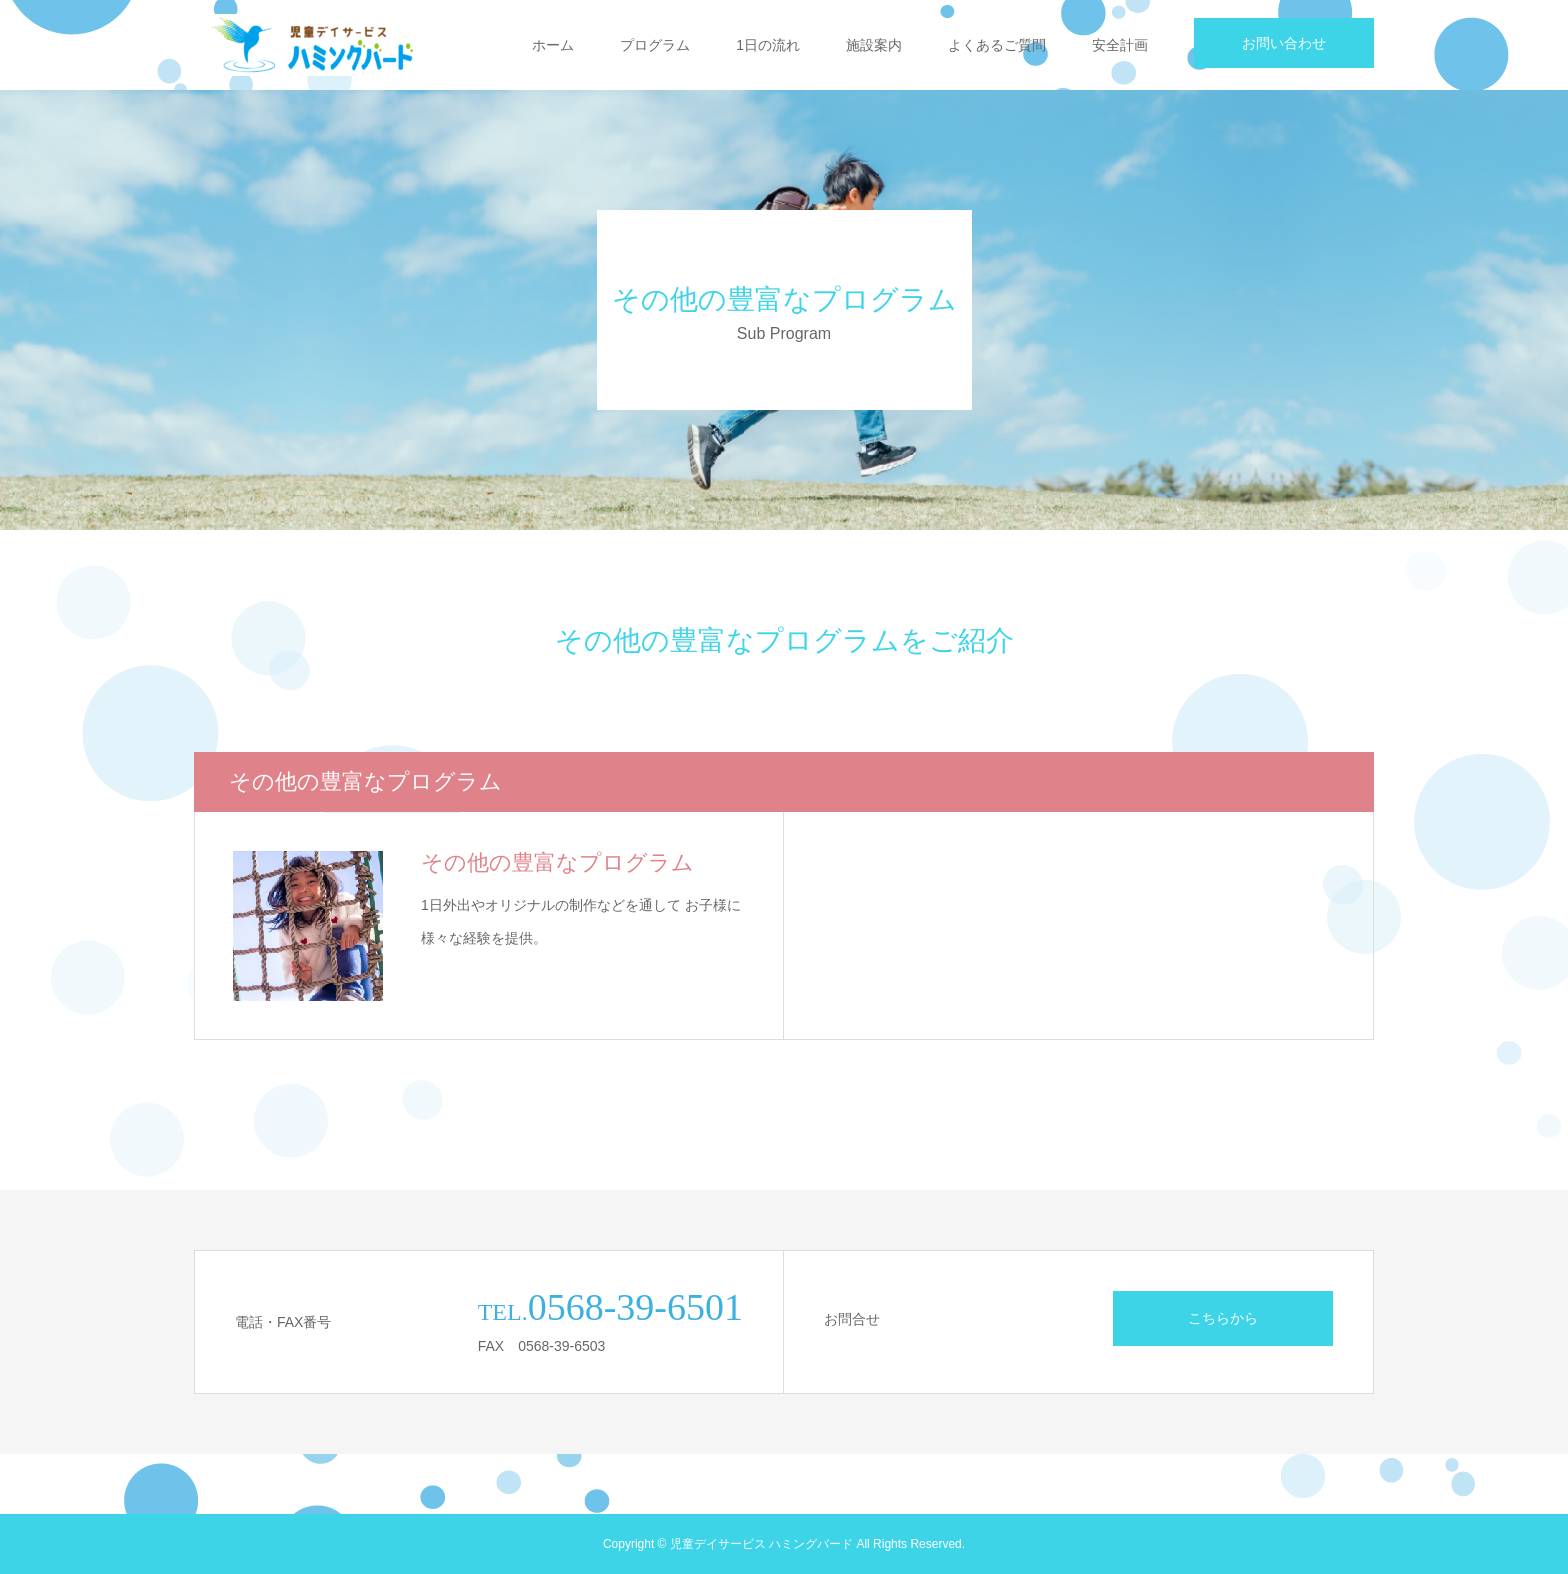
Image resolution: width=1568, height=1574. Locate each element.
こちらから (1223, 1318)
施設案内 (874, 45)
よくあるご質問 (997, 45)
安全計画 (1120, 45)
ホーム (553, 45)
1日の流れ (768, 45)
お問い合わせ (1284, 43)
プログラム (655, 45)
